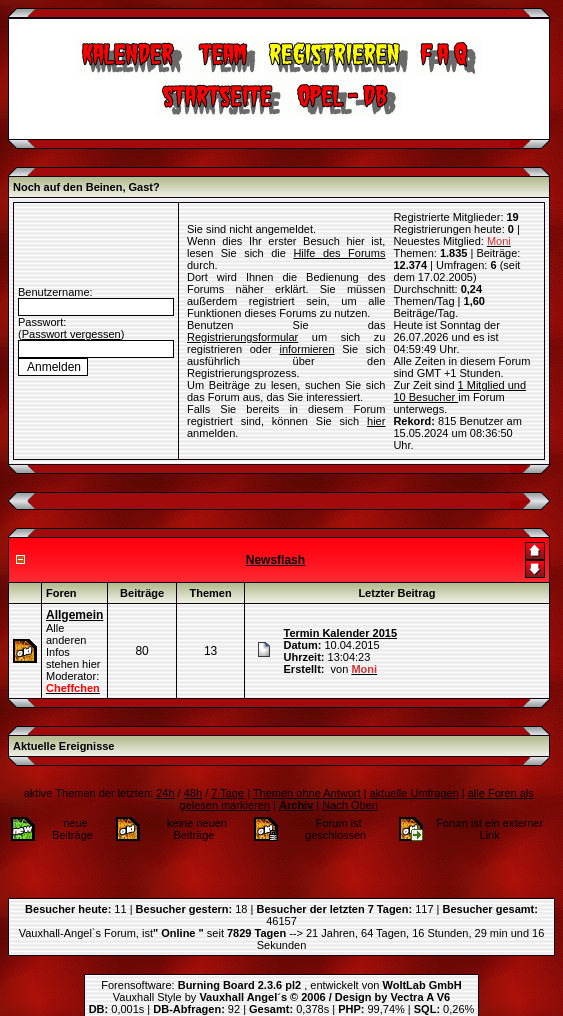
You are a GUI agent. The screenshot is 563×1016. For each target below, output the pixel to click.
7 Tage (227, 793)
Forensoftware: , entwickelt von (281, 985)
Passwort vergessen (71, 334)
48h (193, 793)
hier (376, 421)
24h (165, 793)
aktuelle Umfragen (413, 793)
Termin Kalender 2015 (341, 633)
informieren (306, 349)
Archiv (296, 805)
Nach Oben (350, 805)
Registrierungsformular (242, 337)
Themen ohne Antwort (307, 793)
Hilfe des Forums (339, 253)
